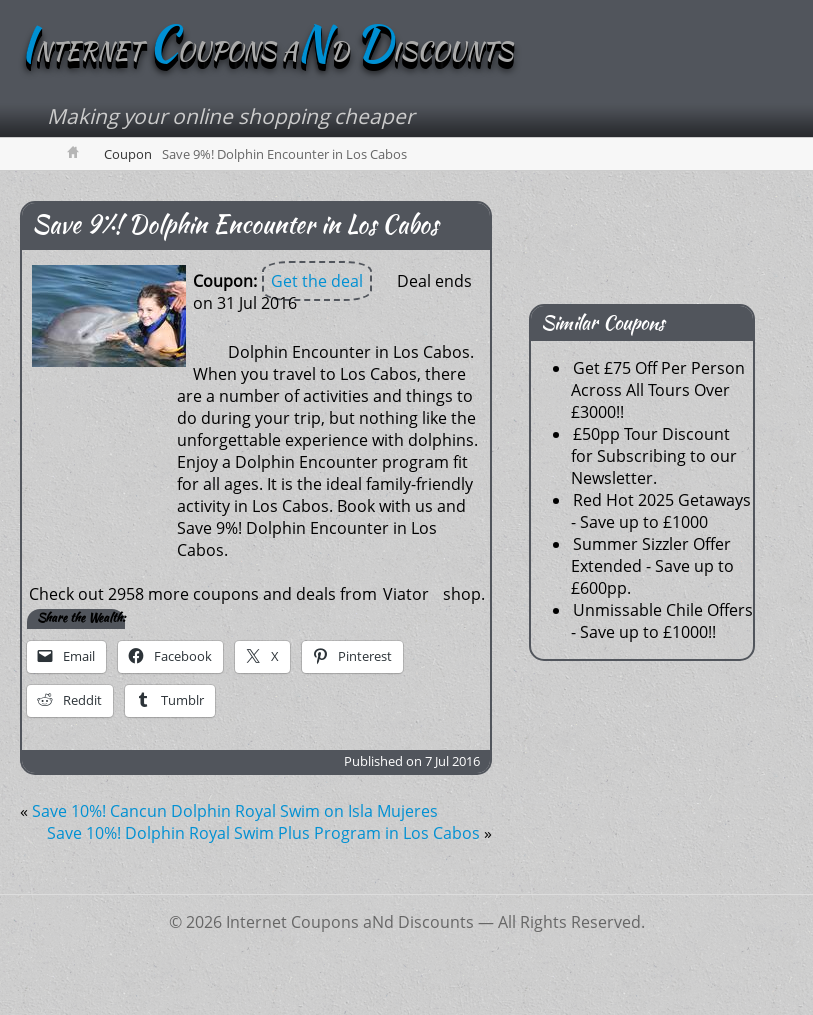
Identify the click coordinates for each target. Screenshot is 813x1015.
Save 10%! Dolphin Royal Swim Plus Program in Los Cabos (263, 833)
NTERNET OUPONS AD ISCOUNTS (266, 51)
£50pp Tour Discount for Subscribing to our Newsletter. (654, 456)
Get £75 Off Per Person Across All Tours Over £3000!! (658, 390)
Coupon (128, 154)
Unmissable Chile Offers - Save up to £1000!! (662, 621)
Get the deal (317, 281)
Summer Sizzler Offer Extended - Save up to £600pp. (652, 566)
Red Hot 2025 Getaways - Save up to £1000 (661, 511)
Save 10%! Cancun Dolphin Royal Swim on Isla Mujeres (235, 811)
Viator (406, 594)
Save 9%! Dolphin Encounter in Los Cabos (235, 224)
